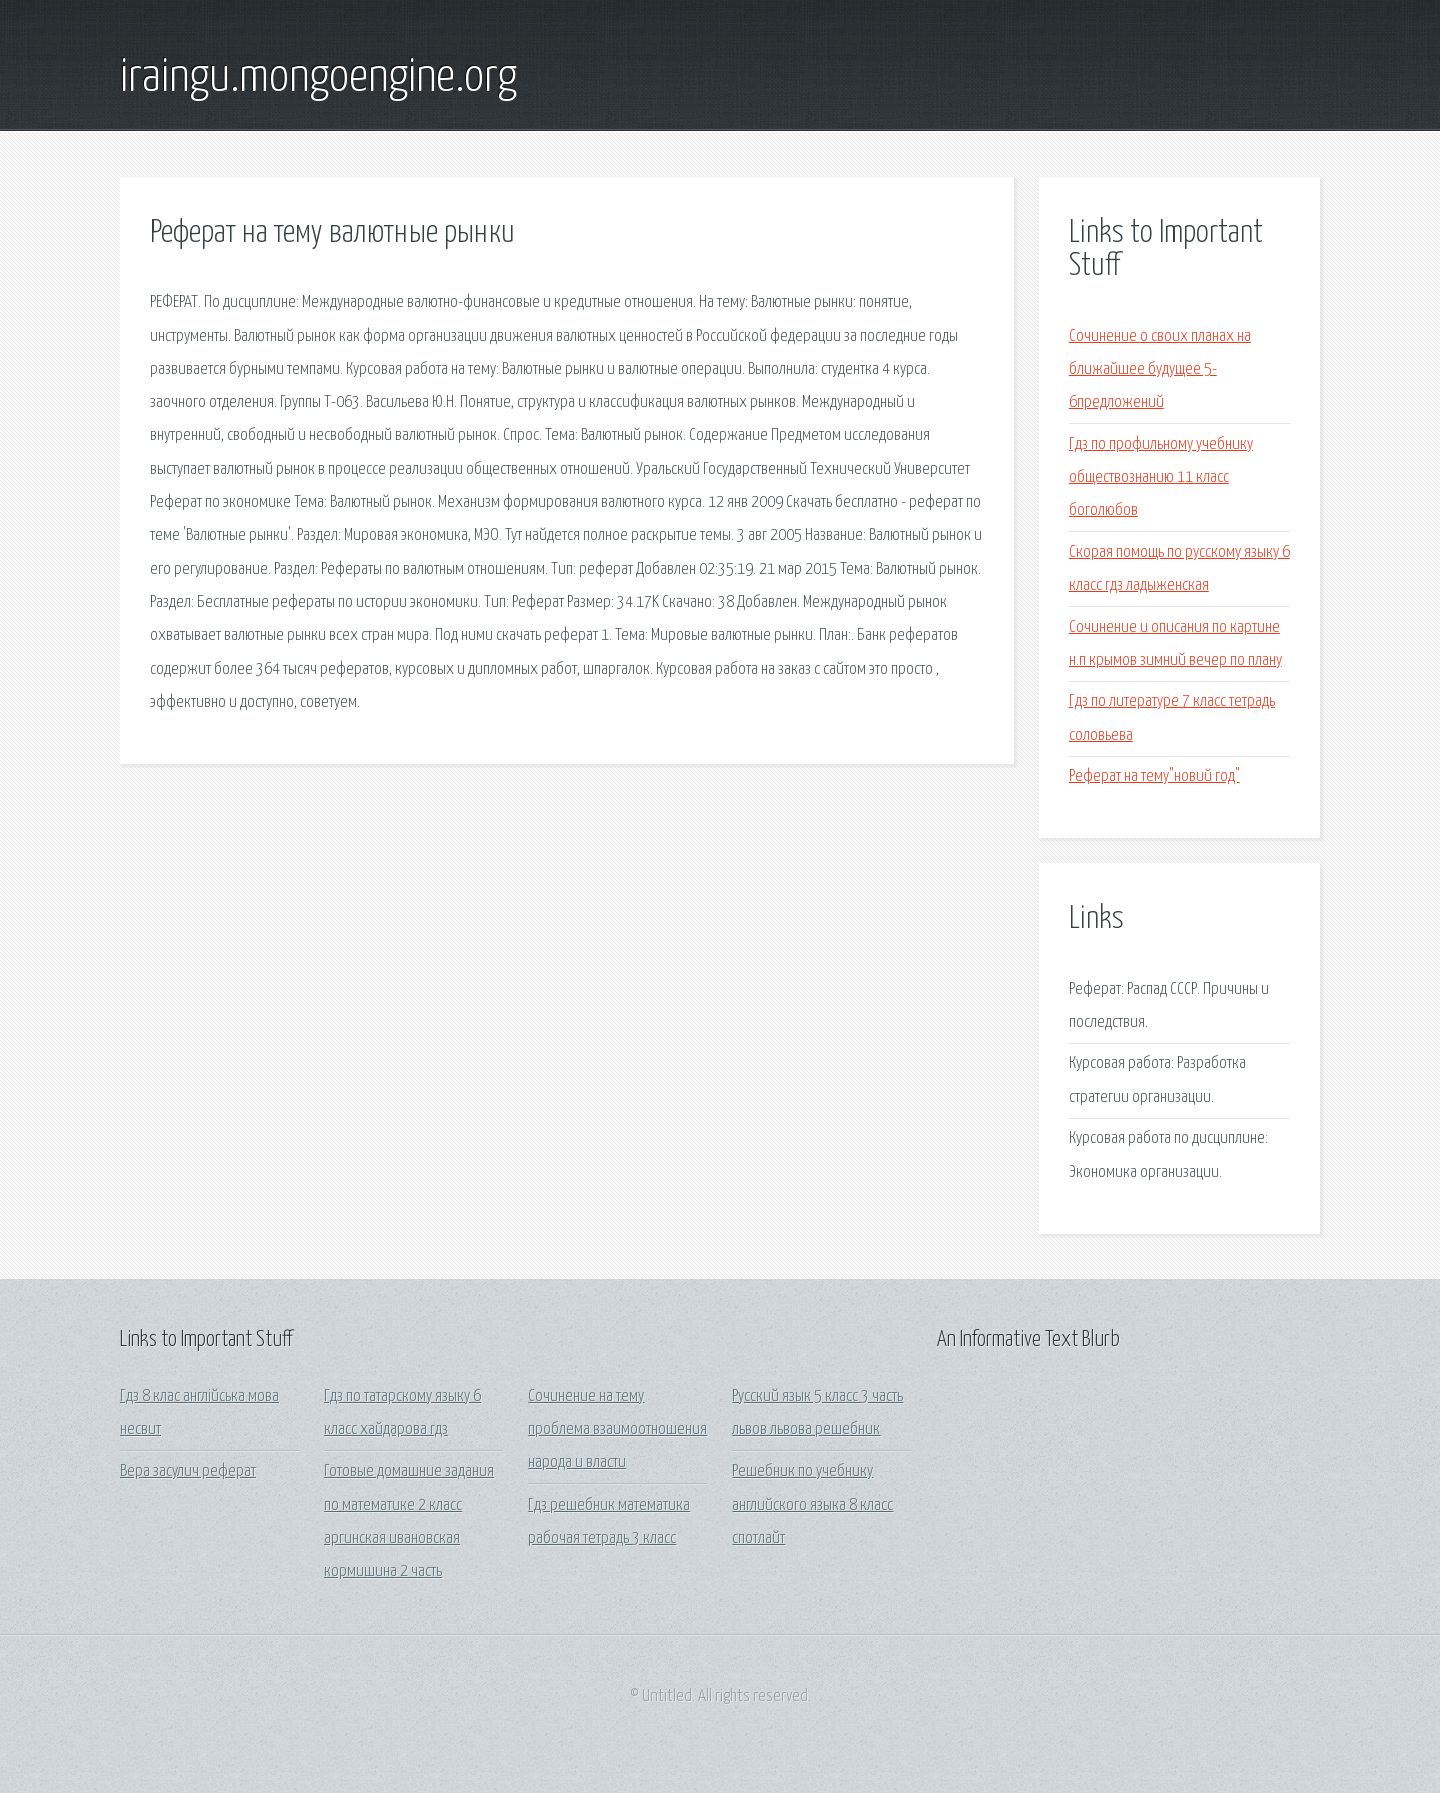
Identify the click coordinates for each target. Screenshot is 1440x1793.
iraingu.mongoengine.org (318, 78)
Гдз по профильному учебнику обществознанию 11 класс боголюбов (1161, 478)
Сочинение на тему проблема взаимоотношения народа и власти (617, 1430)
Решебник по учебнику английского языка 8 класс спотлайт (812, 1505)
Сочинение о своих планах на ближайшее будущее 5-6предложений (1160, 370)
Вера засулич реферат (188, 1471)
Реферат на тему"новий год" (1154, 776)
